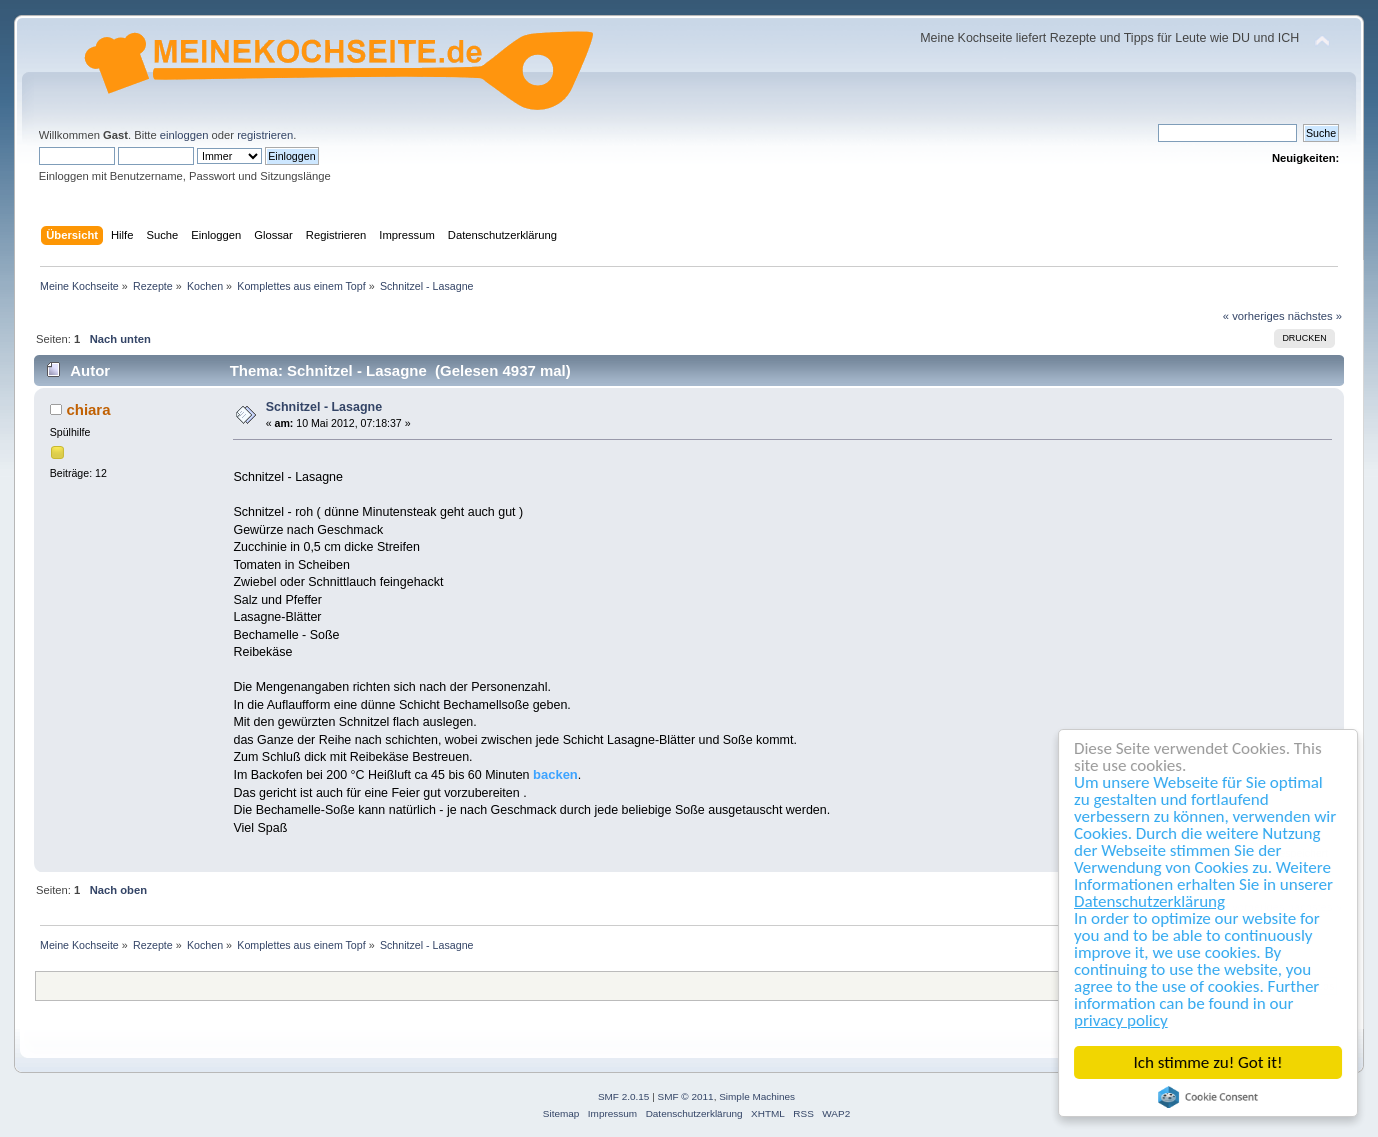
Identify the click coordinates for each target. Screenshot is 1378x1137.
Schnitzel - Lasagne (324, 407)
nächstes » (1315, 316)
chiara (88, 409)
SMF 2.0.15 (624, 1096)
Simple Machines (757, 1096)
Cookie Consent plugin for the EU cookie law (1208, 1097)
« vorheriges (1254, 316)
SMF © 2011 (686, 1096)
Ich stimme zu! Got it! (1208, 1062)
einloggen (184, 135)
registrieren (265, 135)
